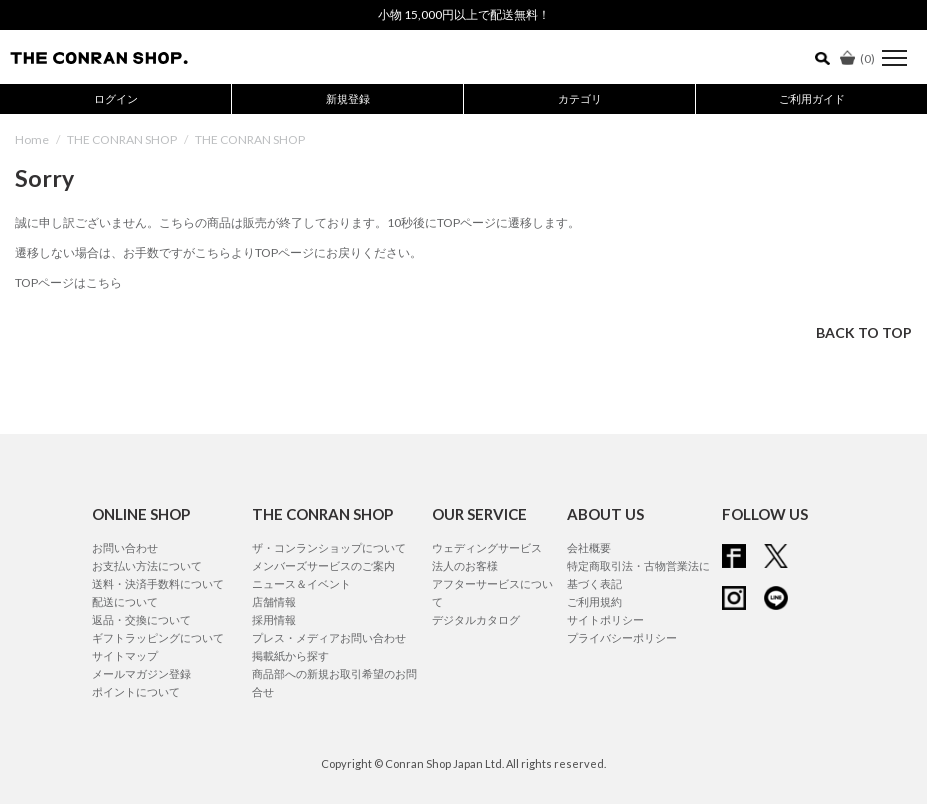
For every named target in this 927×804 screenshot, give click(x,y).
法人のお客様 (465, 565)
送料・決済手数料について (158, 583)
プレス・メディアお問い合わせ (329, 637)
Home (32, 139)
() (857, 58)
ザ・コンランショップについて (329, 547)
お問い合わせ (125, 547)
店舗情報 (274, 601)
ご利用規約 (594, 601)
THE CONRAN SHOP (122, 139)
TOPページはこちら (68, 282)
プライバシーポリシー (622, 637)
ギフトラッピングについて (158, 637)
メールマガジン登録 (141, 673)
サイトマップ (125, 655)
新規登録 (348, 98)
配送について (125, 601)
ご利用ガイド (812, 98)
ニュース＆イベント (301, 583)
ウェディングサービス (487, 547)
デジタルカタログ (476, 619)
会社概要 (589, 547)
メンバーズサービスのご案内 (323, 565)
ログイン (116, 98)
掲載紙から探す (290, 655)
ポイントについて (136, 691)
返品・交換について (141, 619)
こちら (213, 252)
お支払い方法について (147, 565)
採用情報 (274, 619)
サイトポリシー (605, 619)
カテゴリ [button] (580, 98)
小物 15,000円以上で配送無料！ (464, 14)
